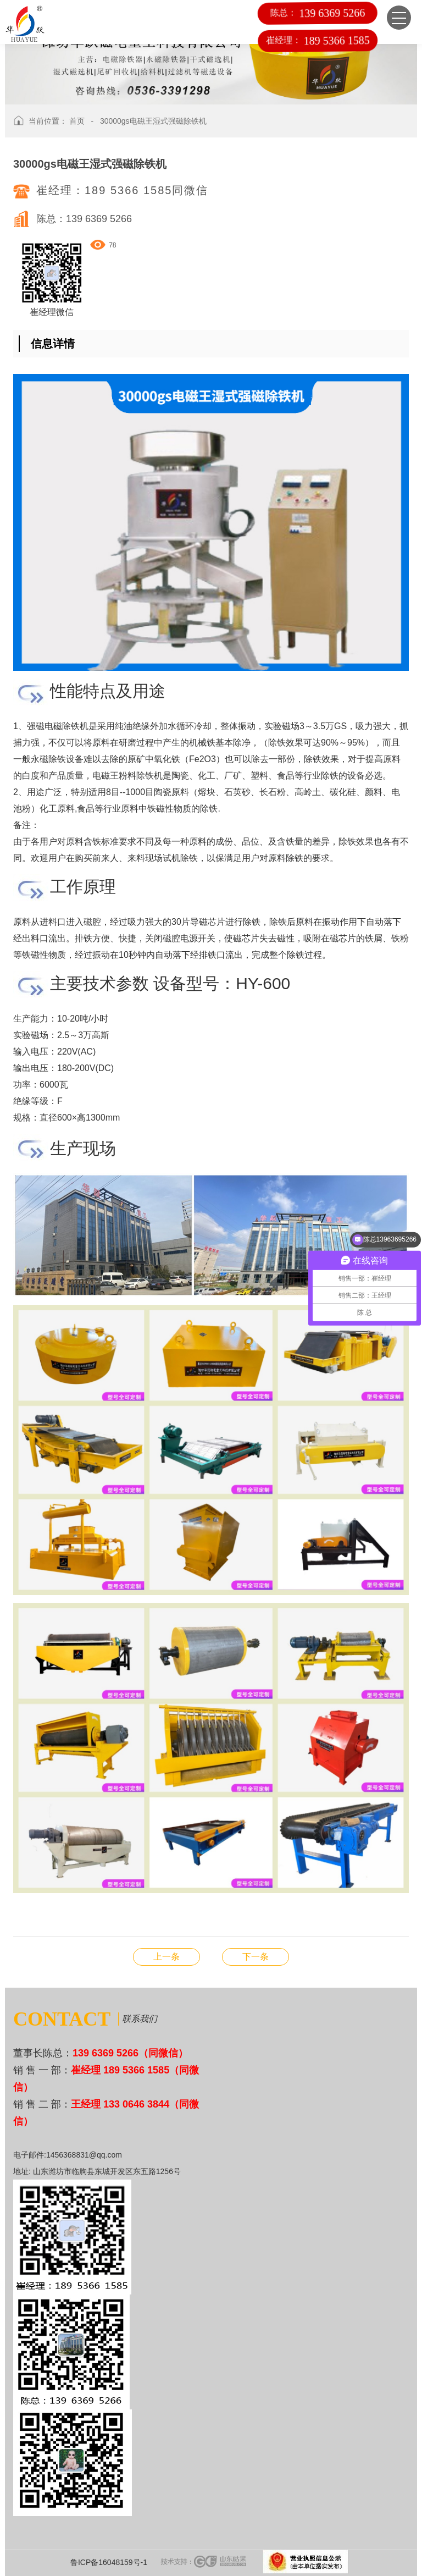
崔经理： (318, 40)
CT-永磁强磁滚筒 (166, 1956)
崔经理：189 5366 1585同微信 (122, 190)
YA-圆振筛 (255, 1956)
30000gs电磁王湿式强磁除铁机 (153, 121)
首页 (77, 121)
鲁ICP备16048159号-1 (108, 2562)
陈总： (317, 12)
